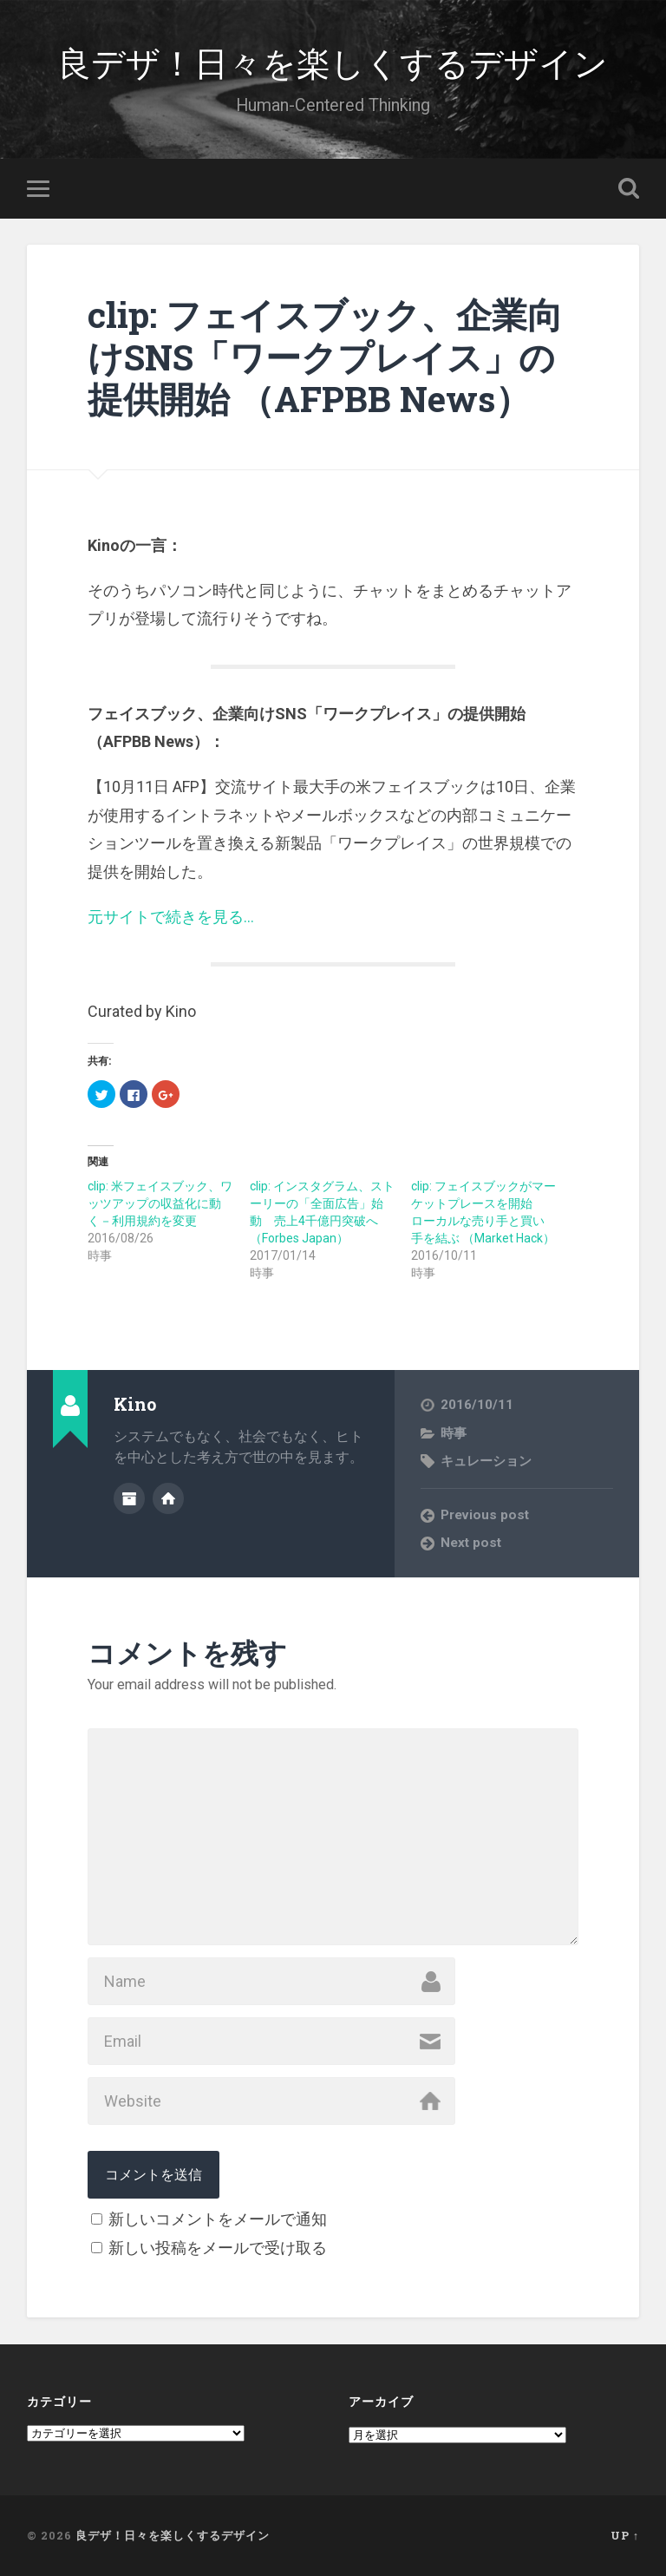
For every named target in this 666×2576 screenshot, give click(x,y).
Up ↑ (624, 2535)
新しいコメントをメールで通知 (217, 2219)
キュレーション (486, 1461)
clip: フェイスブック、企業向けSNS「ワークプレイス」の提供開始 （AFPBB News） (325, 357)
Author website (168, 1498)
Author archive (129, 1498)
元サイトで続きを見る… (171, 916)
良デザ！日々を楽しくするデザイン (332, 60)
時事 (454, 1432)
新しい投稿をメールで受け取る (217, 2247)
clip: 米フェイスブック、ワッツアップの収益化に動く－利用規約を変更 (160, 1202)
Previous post (485, 1514)
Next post (471, 1542)
